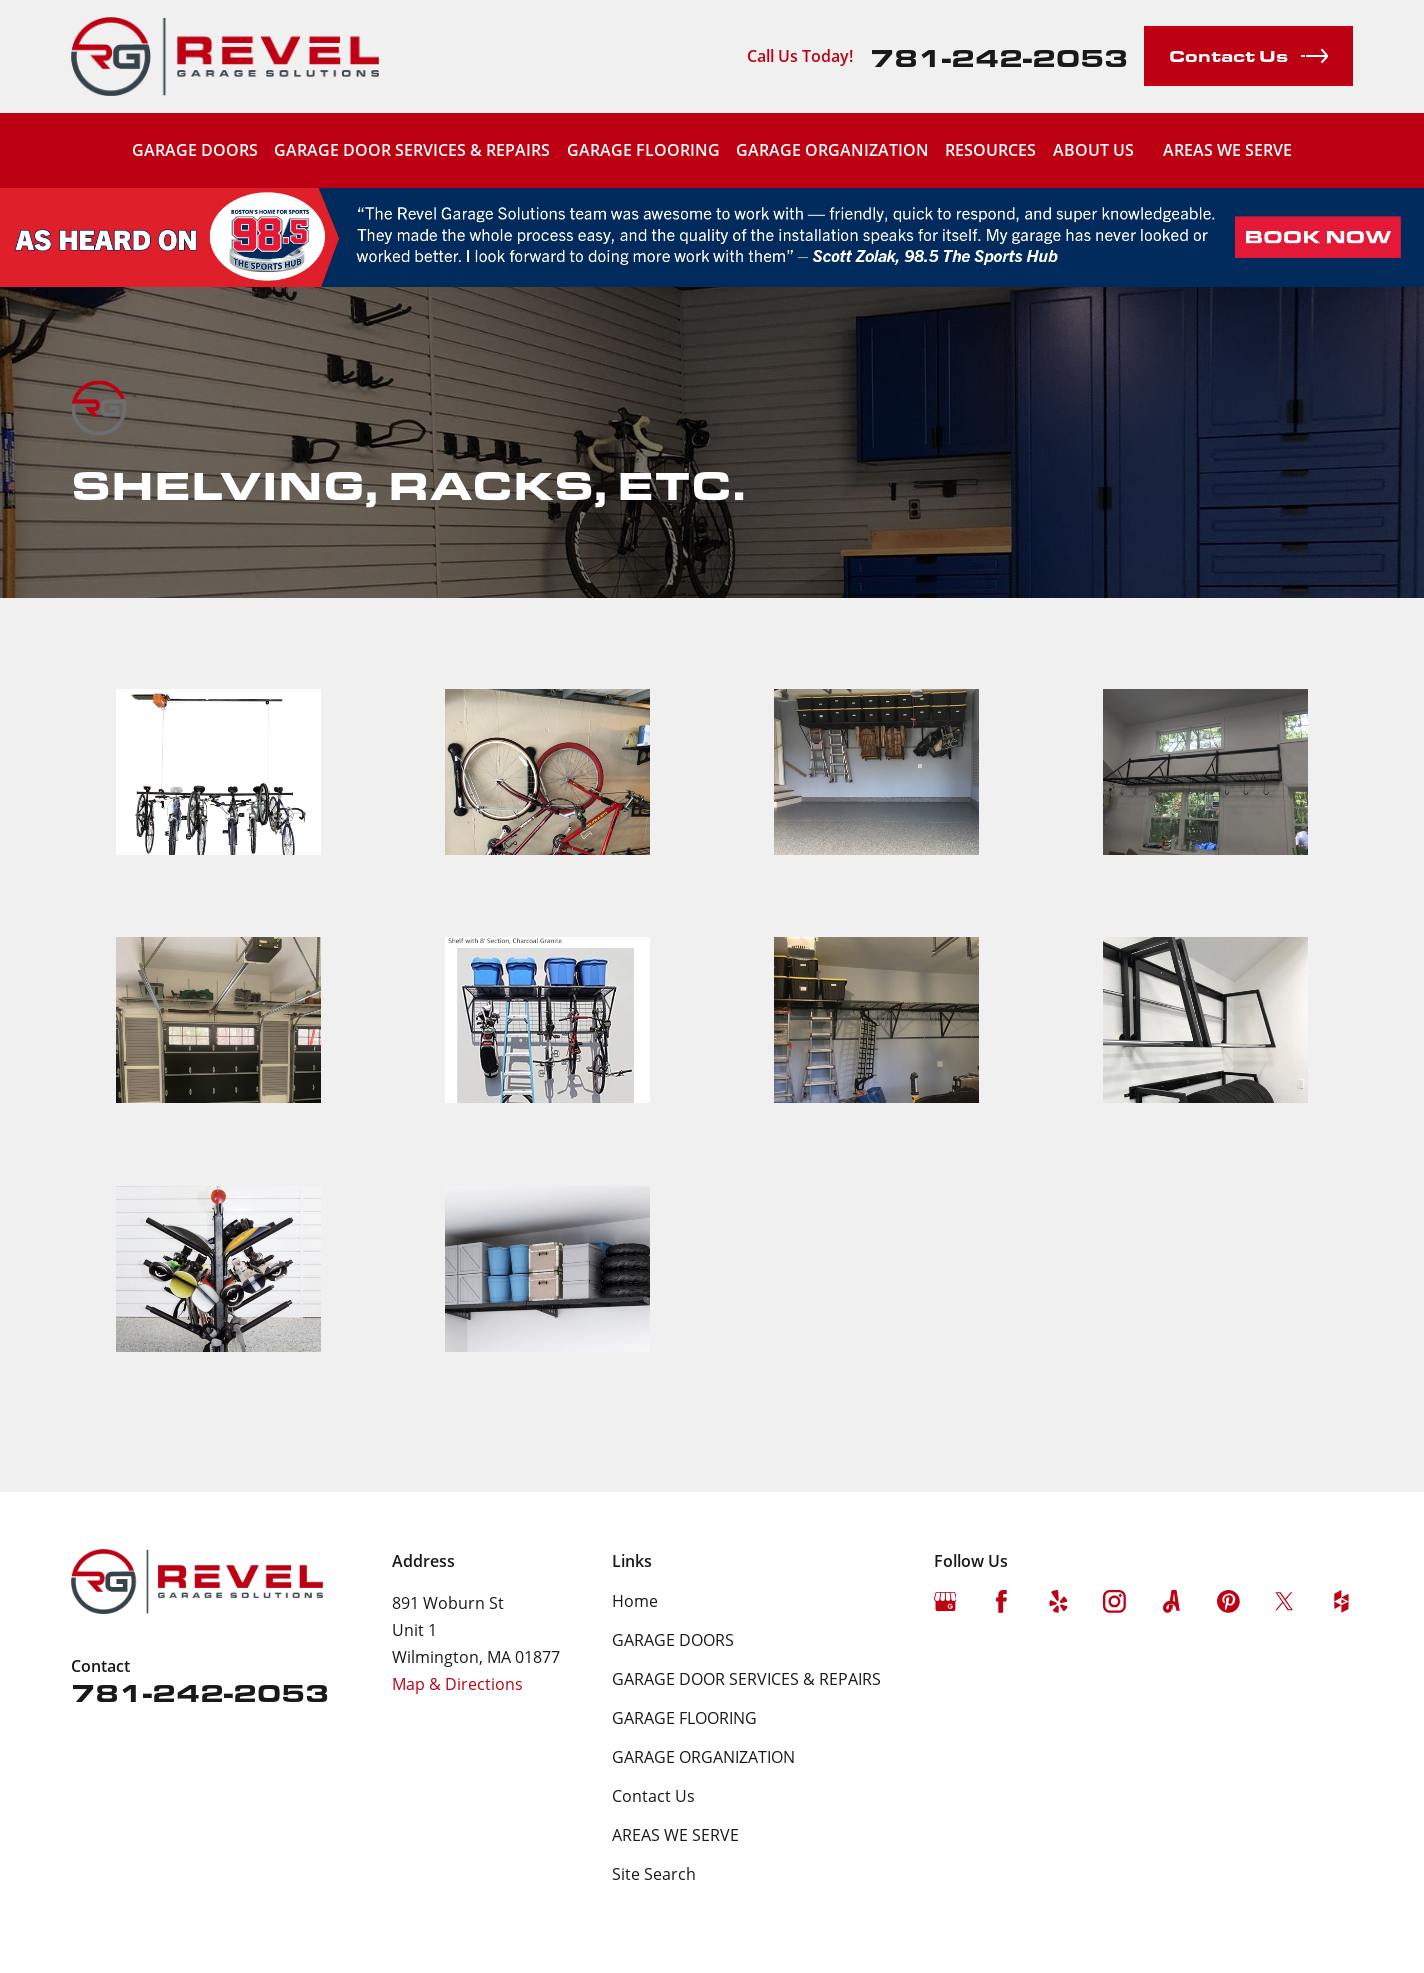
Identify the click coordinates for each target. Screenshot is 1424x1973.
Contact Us (653, 1796)
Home (635, 1601)
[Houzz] (1341, 1601)
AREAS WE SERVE (1227, 150)
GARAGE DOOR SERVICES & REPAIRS (746, 1679)
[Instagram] (1114, 1601)
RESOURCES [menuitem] (990, 150)
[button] (218, 796)
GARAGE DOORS (673, 1640)
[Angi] (1171, 1601)
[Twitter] (1284, 1601)
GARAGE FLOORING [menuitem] (643, 150)
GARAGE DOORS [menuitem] (195, 150)
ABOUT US (1093, 150)
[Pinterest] (1228, 1601)
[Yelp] (1058, 1601)
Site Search (654, 1874)
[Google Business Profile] (945, 1601)
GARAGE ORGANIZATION (703, 1757)
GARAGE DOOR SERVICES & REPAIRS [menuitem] (412, 150)
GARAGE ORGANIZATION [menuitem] (832, 150)
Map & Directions (457, 1684)
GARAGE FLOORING (684, 1718)
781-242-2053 (999, 56)
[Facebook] (1001, 1601)
